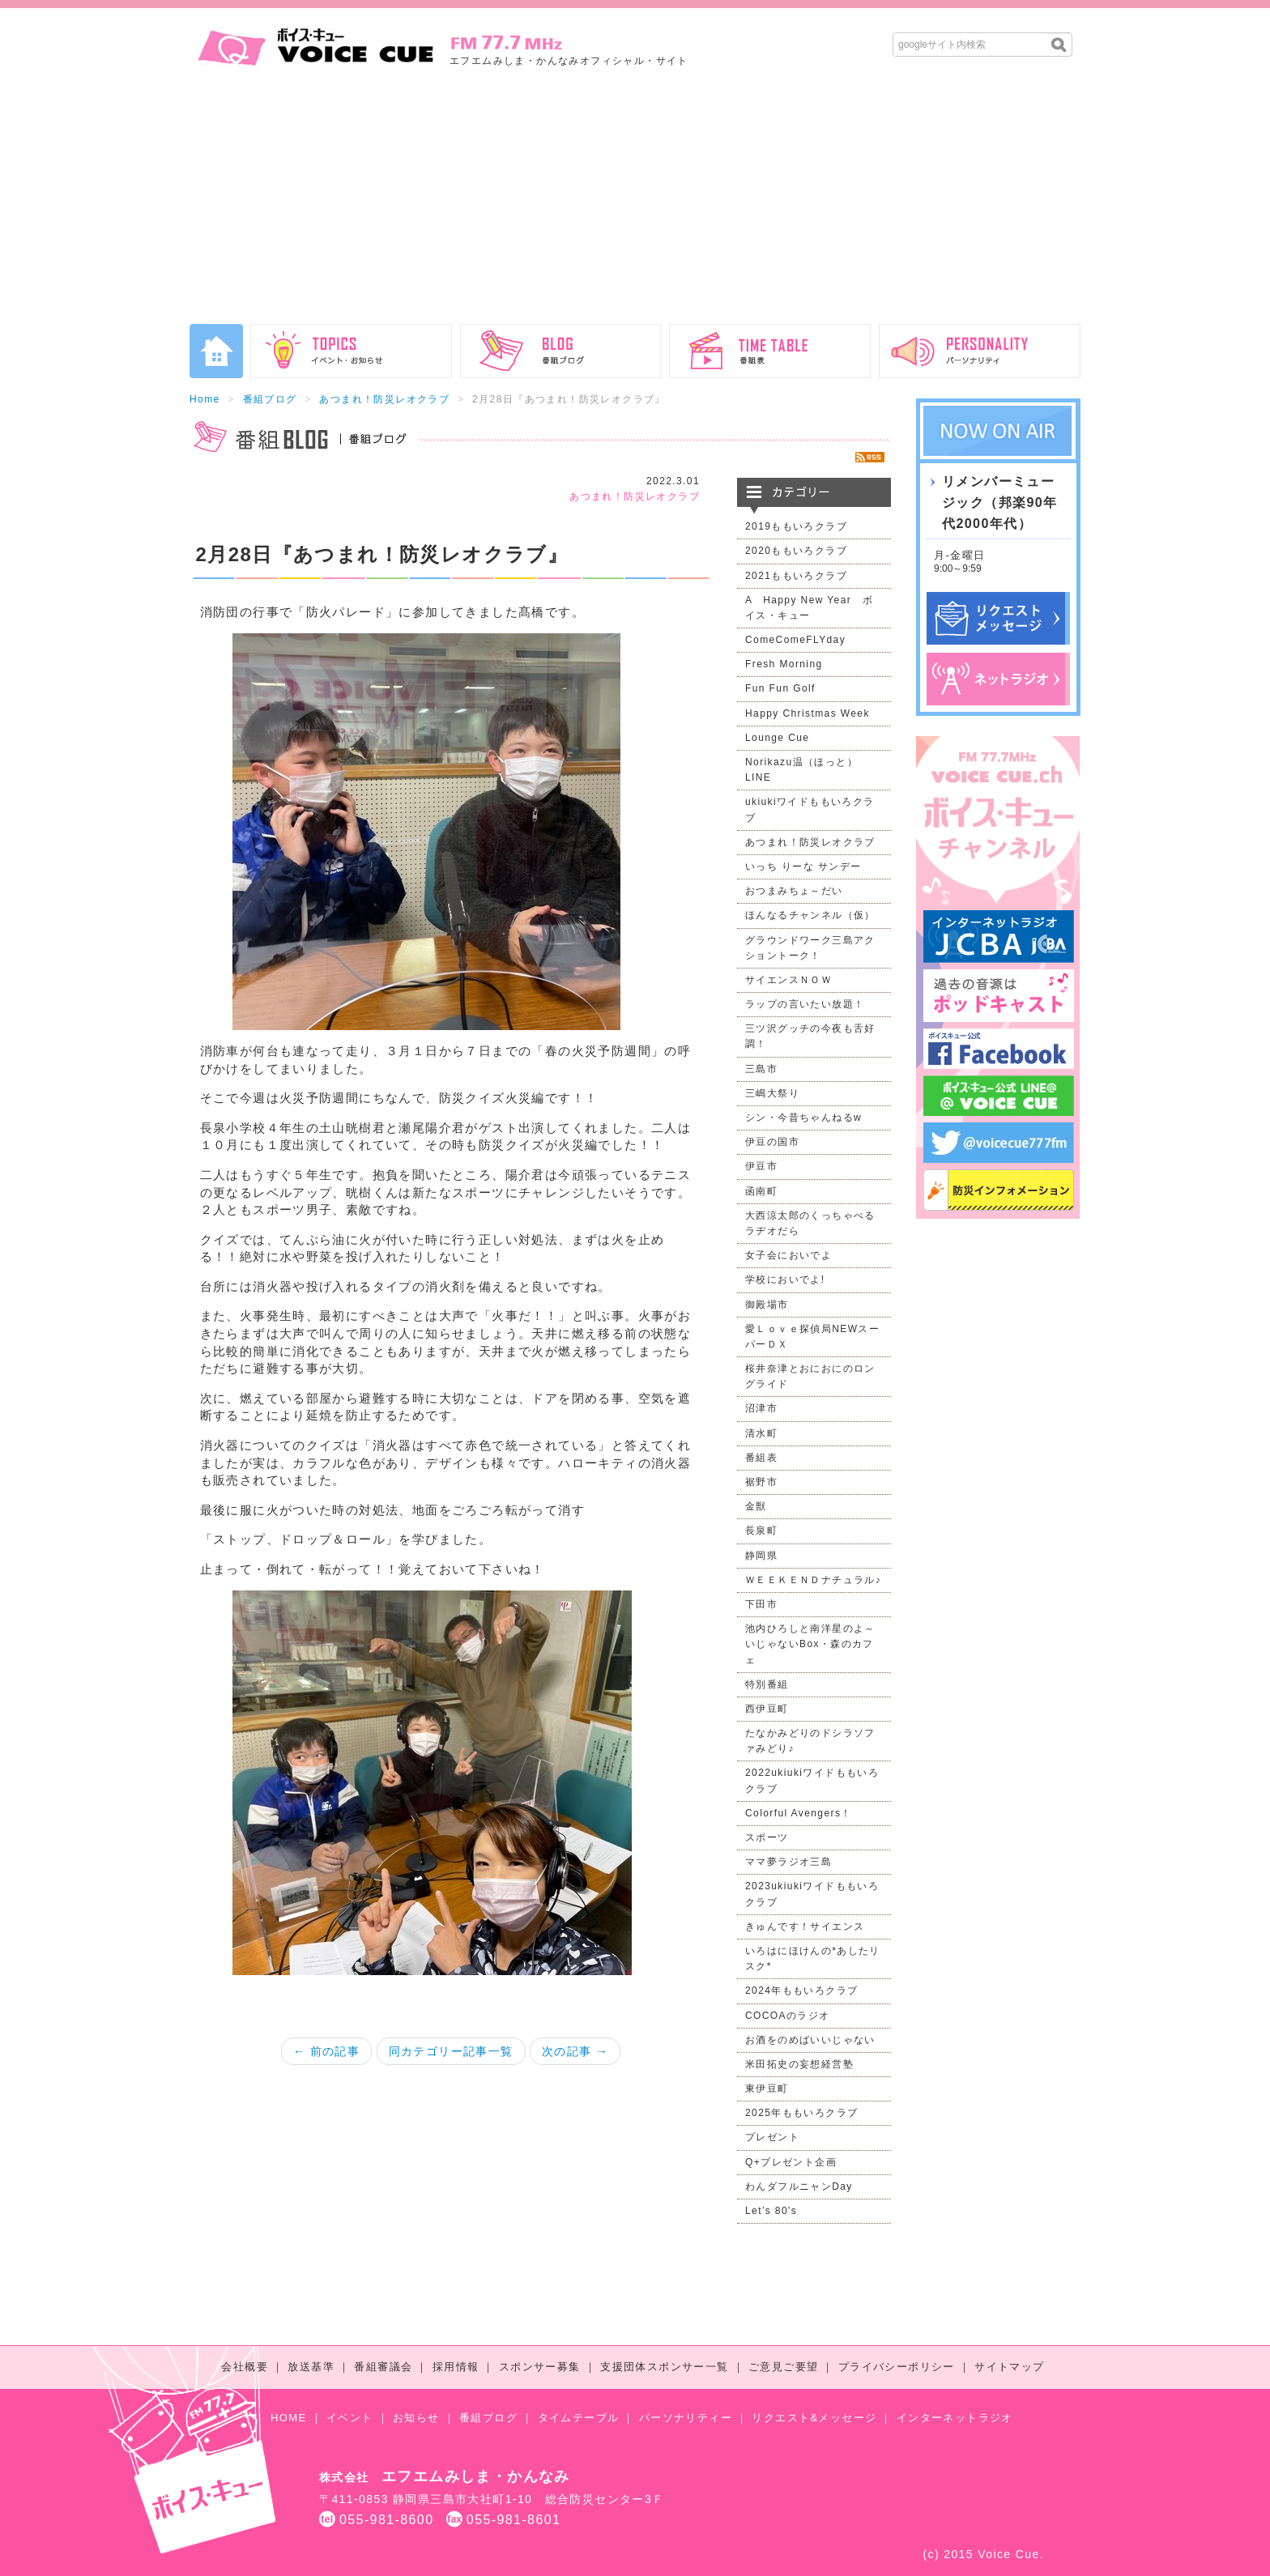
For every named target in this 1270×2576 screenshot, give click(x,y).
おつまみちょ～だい (794, 890)
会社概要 (244, 2367)
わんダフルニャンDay (799, 2186)
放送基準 (311, 2367)
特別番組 (767, 1684)
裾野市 (761, 1482)
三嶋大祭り (772, 1093)
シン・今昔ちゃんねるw (803, 1117)
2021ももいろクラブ (796, 575)
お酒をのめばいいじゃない (810, 2040)
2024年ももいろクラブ (802, 1990)
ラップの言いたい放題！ (804, 1004)
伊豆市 (761, 1166)
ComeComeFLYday (795, 639)
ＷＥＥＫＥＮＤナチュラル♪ (813, 1580)
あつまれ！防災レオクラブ (384, 399)
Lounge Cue (777, 737)
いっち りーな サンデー (803, 866)
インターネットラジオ (955, 2418)
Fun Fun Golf (780, 688)
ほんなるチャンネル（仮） (810, 915)
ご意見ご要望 (783, 2367)
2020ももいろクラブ (796, 550)
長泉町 (761, 1530)
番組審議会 (383, 2367)
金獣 (756, 1506)
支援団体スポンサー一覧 (664, 2367)
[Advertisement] (635, 202)
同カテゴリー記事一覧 (451, 2051)
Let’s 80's (771, 2210)
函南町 (761, 1191)
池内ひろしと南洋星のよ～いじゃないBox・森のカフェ (810, 1644)
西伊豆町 (767, 1708)
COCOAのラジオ (787, 2015)
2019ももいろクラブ (796, 526)
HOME (289, 2418)
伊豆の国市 (772, 1141)
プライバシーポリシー (896, 2367)
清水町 (761, 1433)
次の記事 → (575, 2051)
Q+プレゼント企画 (791, 2162)
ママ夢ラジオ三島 (788, 1861)
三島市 (761, 1069)
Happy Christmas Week (807, 713)
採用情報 (456, 2367)
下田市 (761, 1604)
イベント (349, 2418)
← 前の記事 (326, 2051)
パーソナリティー (685, 2418)
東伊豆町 (767, 2088)
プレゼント (772, 2137)
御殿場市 (767, 1304)
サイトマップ (1009, 2367)
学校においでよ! (785, 1279)
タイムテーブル (579, 2418)
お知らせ (416, 2418)
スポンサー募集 (540, 2367)
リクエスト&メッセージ (814, 2418)
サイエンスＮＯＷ (788, 980)
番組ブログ (270, 399)
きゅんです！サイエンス (804, 1926)
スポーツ (767, 1837)
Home (205, 399)
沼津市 (761, 1408)
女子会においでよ (788, 1255)
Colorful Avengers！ (798, 1813)
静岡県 (761, 1555)
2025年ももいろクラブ (802, 2112)
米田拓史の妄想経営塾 (799, 2064)
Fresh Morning (784, 664)
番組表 (761, 1457)
